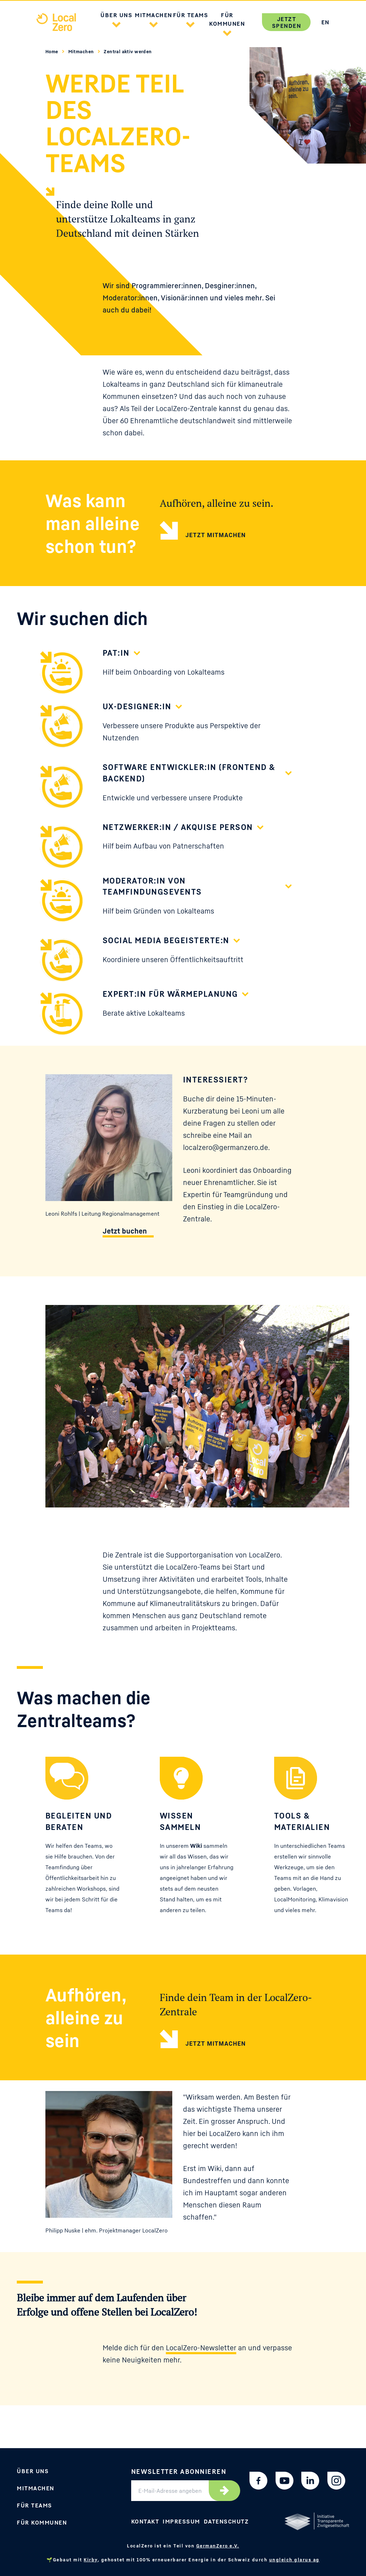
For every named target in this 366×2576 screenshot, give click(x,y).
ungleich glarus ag (294, 2559)
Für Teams (34, 2505)
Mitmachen (81, 51)
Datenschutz (226, 2521)
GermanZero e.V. (217, 2546)
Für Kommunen (42, 2522)
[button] (116, 23)
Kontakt (145, 2521)
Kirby (91, 2559)
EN (325, 22)
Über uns (33, 2471)
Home (52, 51)
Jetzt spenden (286, 22)
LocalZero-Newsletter (201, 2348)
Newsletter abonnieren (179, 2471)
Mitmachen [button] (153, 15)
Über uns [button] (116, 15)
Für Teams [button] (190, 15)
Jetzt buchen (125, 1231)
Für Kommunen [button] (227, 19)
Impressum (181, 2521)
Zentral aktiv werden (128, 51)
